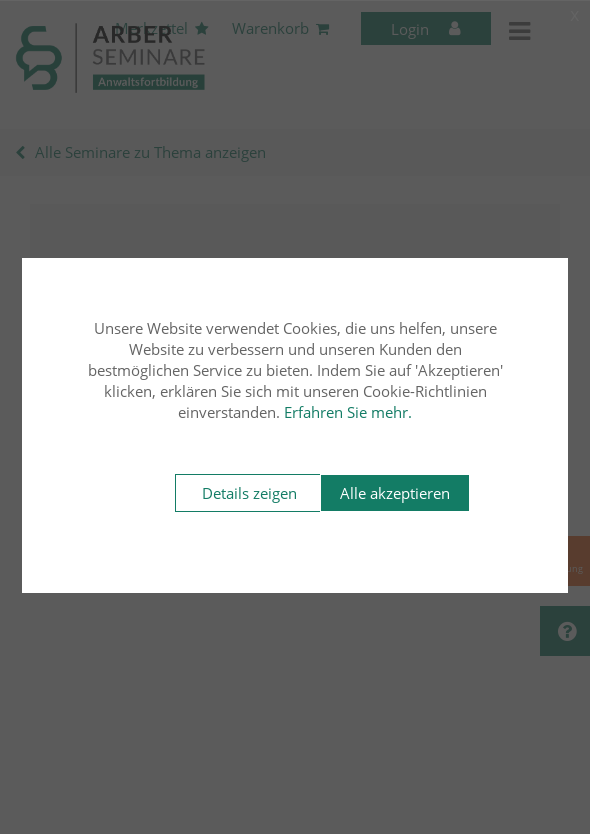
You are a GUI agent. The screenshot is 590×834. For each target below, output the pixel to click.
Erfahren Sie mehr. (348, 412)
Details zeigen (249, 493)
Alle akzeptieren (395, 493)
